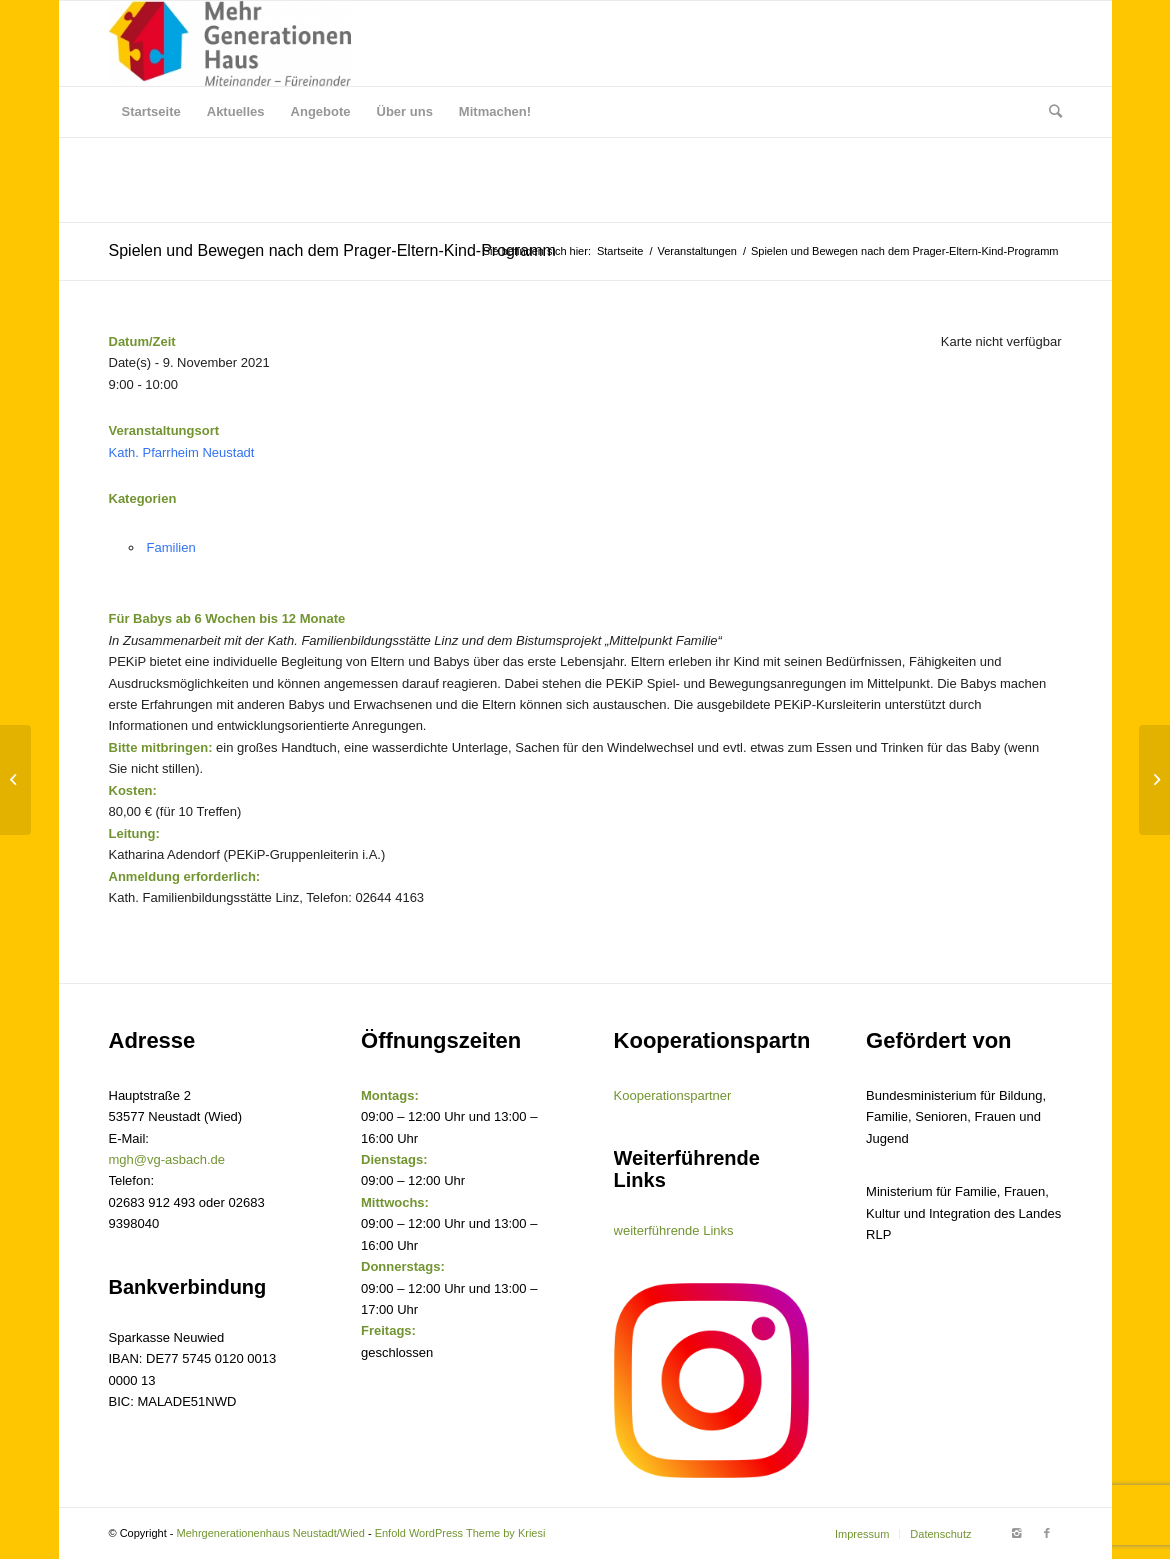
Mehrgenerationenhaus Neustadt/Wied (271, 1533)
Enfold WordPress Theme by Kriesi (460, 1533)
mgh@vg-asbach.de (167, 1159)
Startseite (620, 251)
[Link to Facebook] (1047, 1533)
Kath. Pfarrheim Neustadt (182, 452)
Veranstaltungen (697, 251)
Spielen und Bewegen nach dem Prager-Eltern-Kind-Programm (332, 250)
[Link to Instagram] (1017, 1533)
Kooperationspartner (673, 1095)
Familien (171, 547)
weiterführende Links (674, 1230)
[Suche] (1049, 112)
